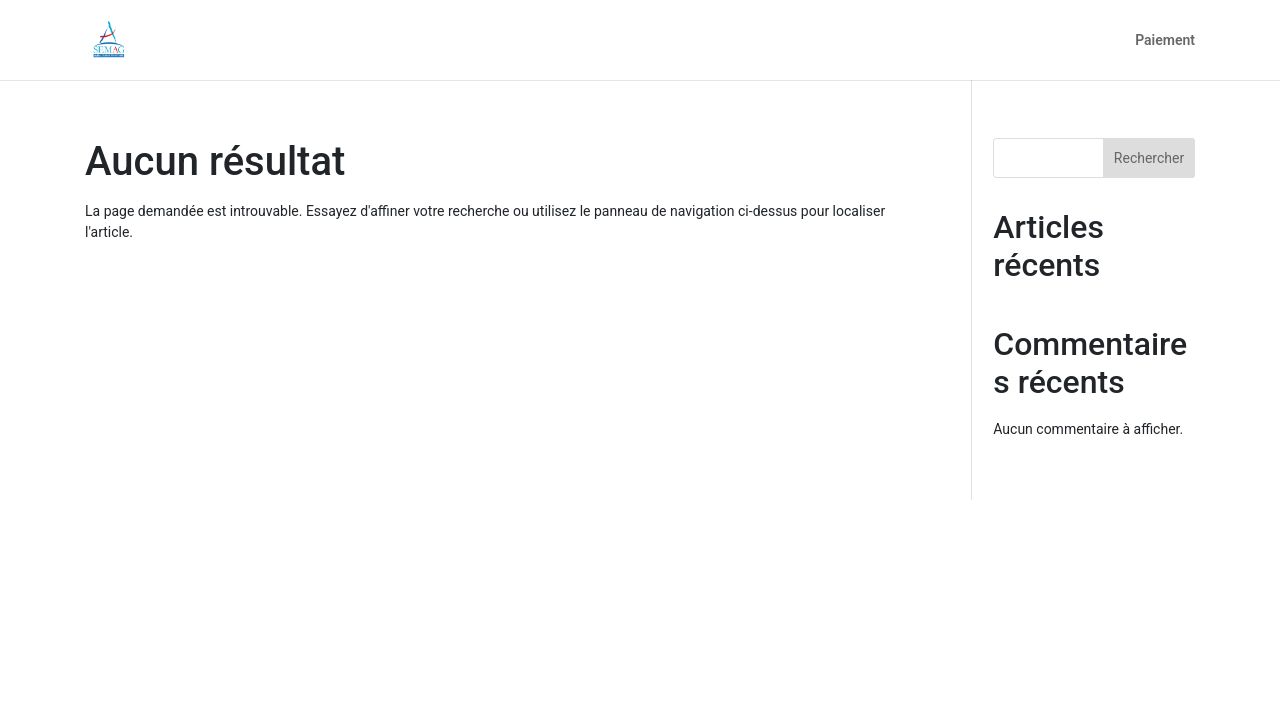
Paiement (1165, 40)
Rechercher (1149, 158)
